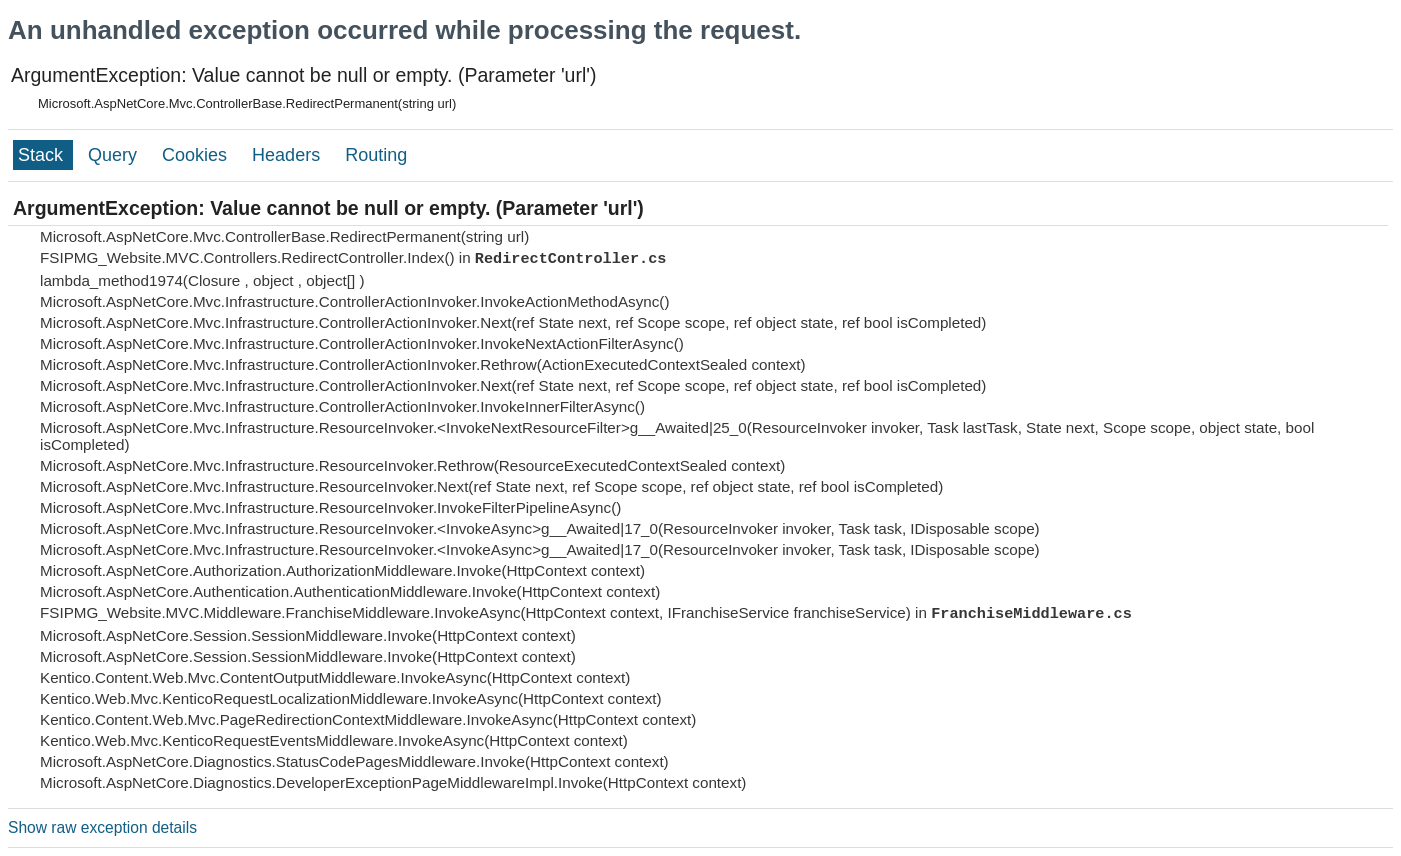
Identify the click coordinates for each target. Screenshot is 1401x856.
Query (115, 155)
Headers (288, 155)
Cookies (197, 155)
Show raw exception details (102, 827)
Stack (43, 155)
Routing (376, 155)
